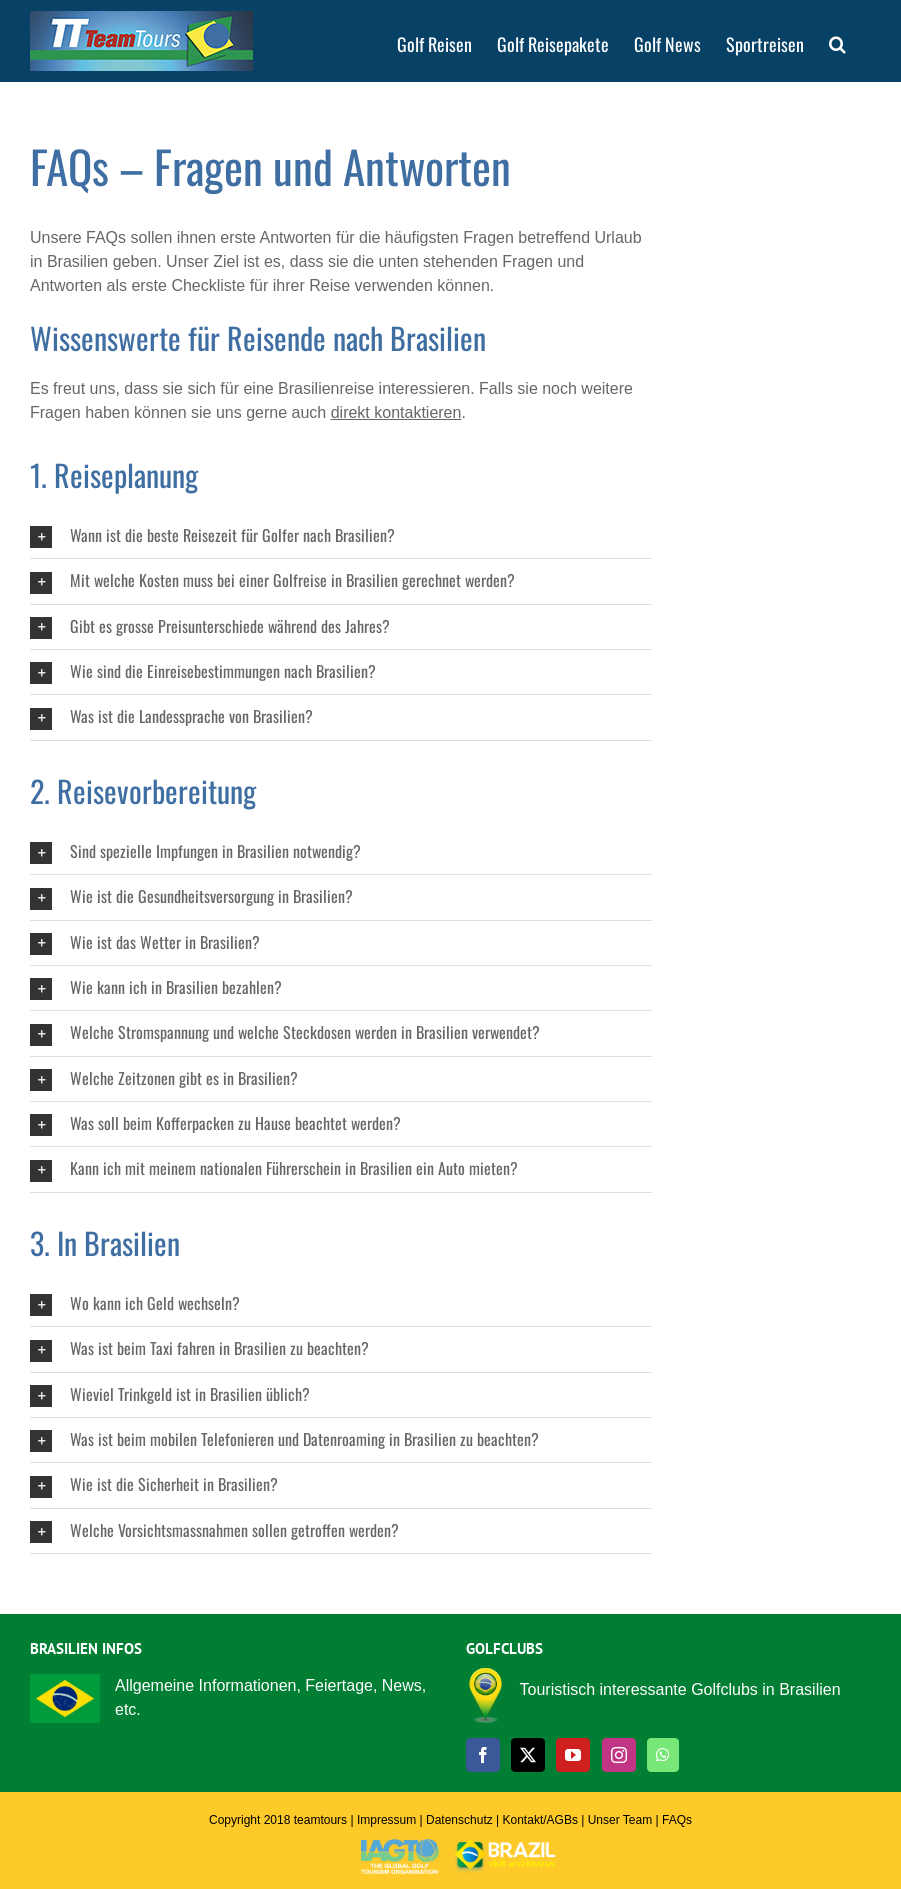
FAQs (677, 1820)
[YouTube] (573, 1755)
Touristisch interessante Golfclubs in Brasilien (680, 1689)
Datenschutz (459, 1820)
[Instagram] (619, 1755)
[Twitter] (528, 1755)
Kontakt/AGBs (540, 1820)
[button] (837, 42)
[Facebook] (483, 1755)
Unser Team (620, 1820)
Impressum (386, 1820)
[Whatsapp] (663, 1755)
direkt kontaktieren (396, 412)
